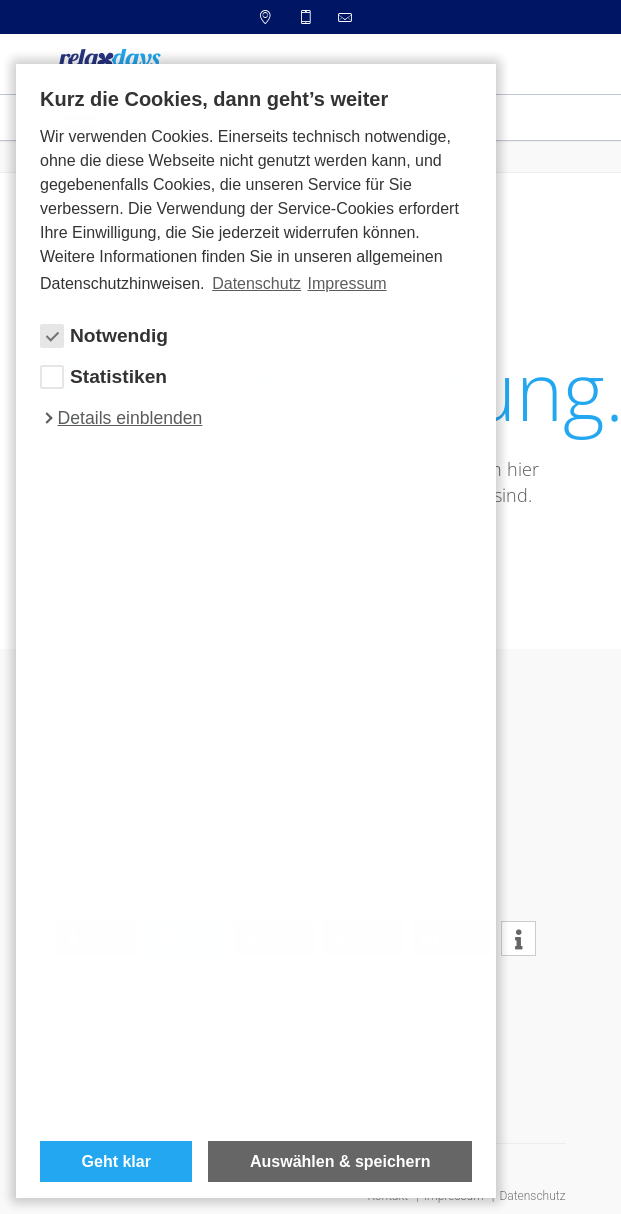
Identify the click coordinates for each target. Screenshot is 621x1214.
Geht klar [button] (116, 1161)
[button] (518, 939)
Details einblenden (130, 418)
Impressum (346, 283)
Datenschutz (532, 1196)
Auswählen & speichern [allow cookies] (340, 1161)
